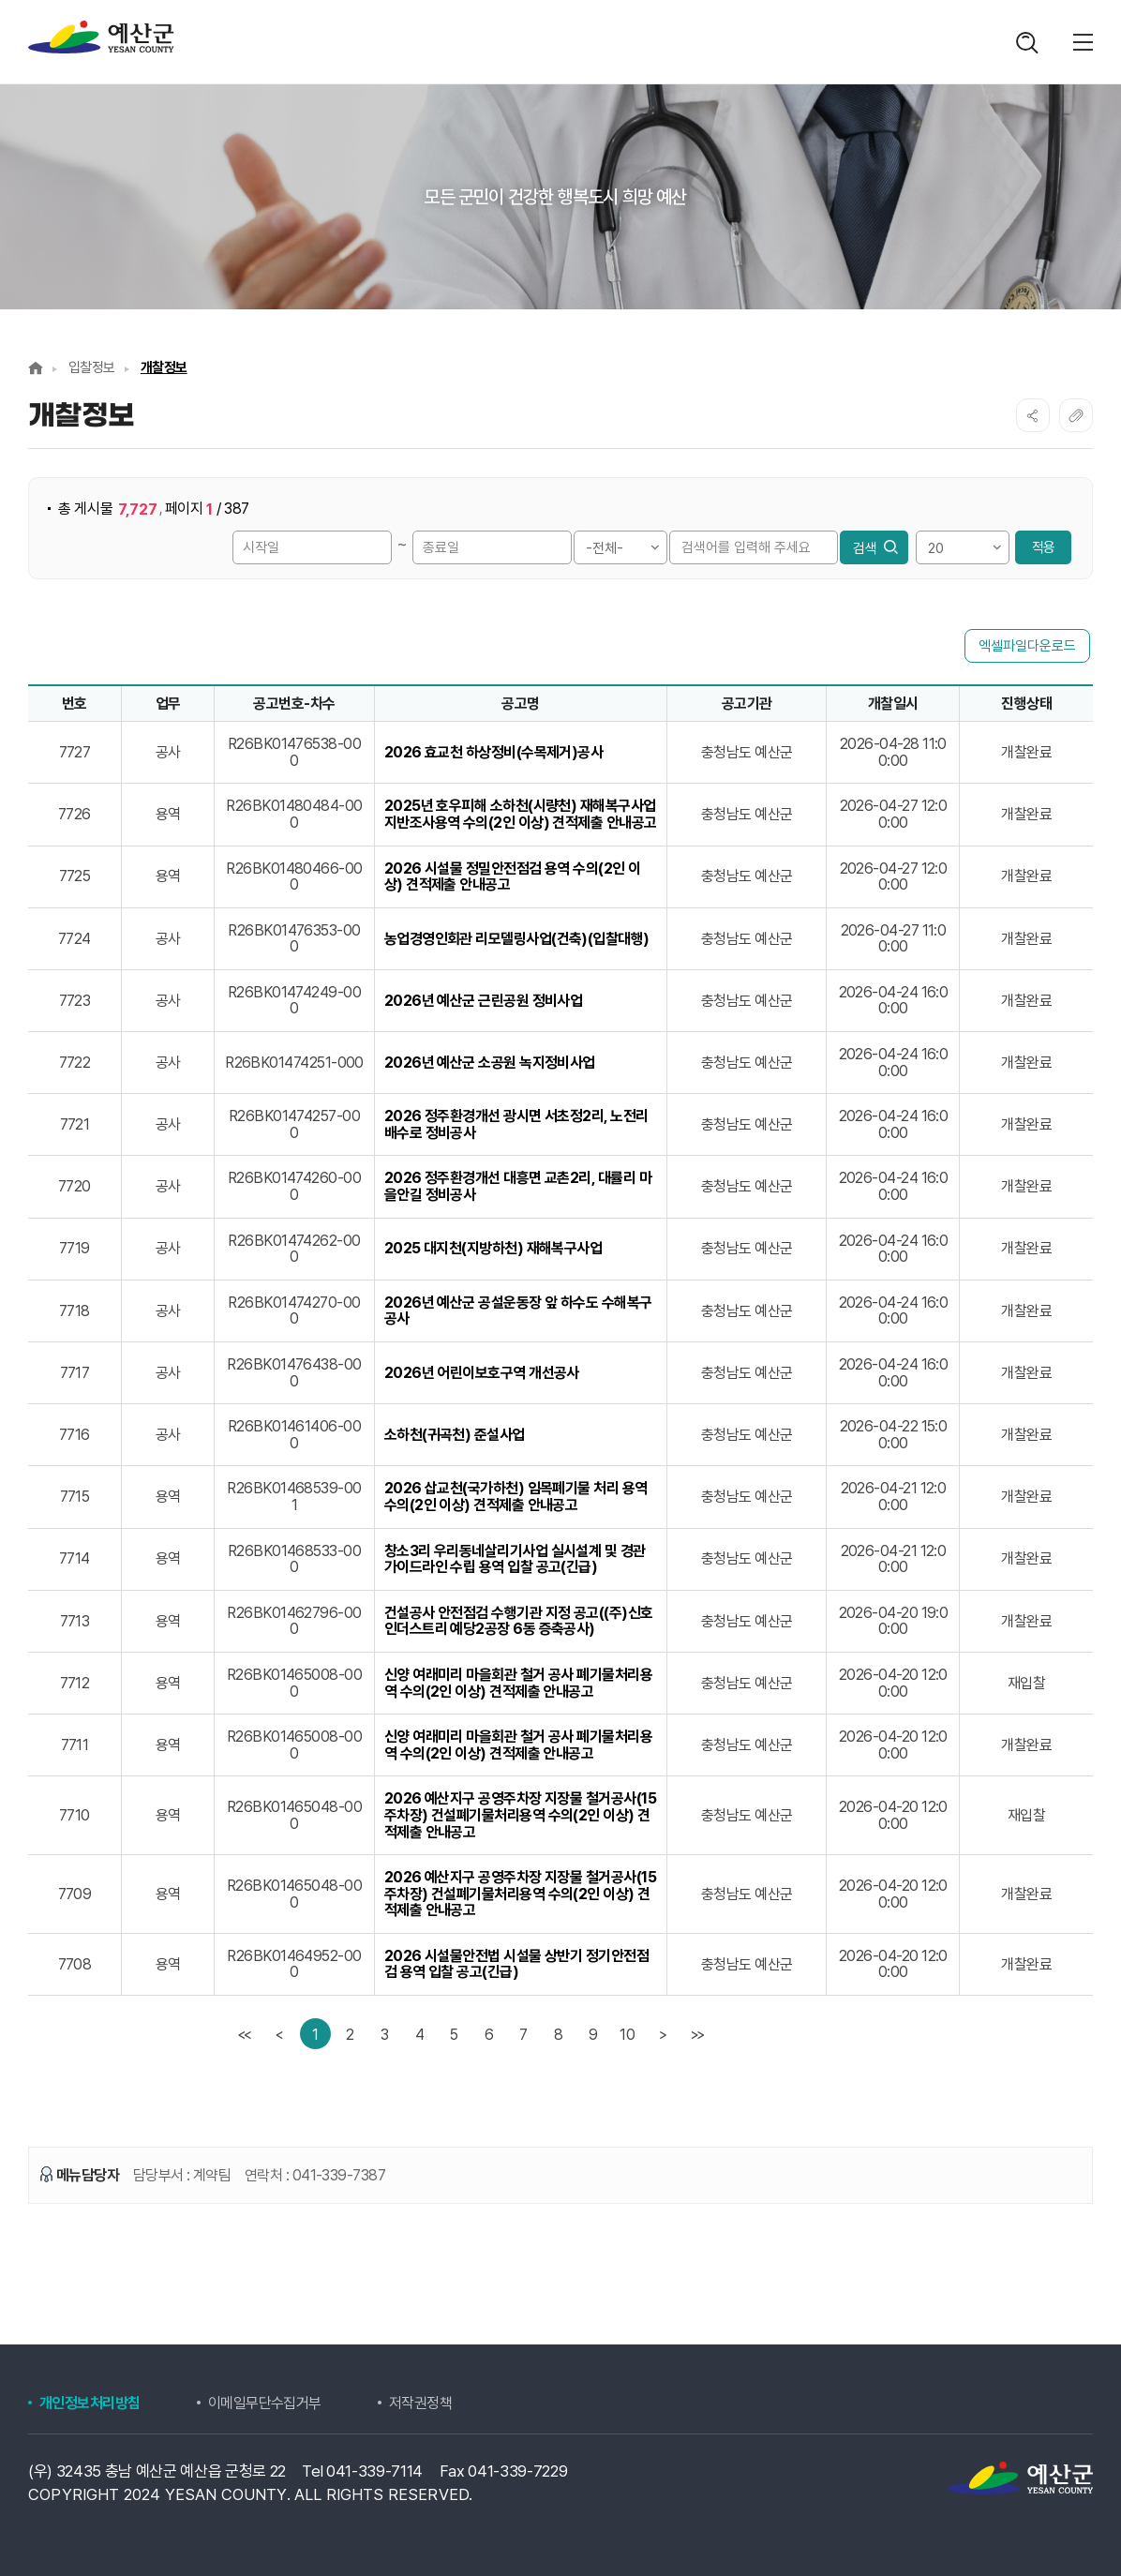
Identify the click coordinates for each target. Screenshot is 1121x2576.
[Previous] (280, 2033)
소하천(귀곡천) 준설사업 (454, 1435)
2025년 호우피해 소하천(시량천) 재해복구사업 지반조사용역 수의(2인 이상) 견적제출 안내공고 (520, 814)
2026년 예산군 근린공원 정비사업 (483, 1001)
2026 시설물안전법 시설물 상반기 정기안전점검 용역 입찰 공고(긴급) (517, 1964)
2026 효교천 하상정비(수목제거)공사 (494, 752)
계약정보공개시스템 (101, 37)
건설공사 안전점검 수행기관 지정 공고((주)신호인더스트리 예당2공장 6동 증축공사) (518, 1621)
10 (627, 2035)
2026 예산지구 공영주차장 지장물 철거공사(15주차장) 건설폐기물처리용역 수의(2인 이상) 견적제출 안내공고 (520, 1815)
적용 (1043, 547)
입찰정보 (91, 367)
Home (35, 368)
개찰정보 (164, 367)
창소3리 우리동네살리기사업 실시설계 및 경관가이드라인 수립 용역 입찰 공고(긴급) (515, 1559)
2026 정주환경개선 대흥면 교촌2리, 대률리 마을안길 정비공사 (517, 1186)
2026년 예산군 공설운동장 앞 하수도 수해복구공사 (518, 1311)
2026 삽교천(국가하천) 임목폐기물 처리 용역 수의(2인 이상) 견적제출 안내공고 (516, 1496)
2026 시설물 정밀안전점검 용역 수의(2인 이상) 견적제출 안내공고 (512, 877)
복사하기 (1076, 415)
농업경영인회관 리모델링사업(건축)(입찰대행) (517, 939)
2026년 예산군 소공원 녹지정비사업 (489, 1063)
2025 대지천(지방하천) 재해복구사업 (493, 1248)
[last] (696, 2033)
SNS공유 (1033, 415)
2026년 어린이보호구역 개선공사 (481, 1373)
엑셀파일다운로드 (1027, 645)
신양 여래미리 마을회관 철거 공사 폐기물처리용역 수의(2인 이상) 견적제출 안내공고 (518, 1683)
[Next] (662, 2033)
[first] (246, 2033)
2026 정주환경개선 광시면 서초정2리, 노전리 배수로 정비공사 (516, 1124)
